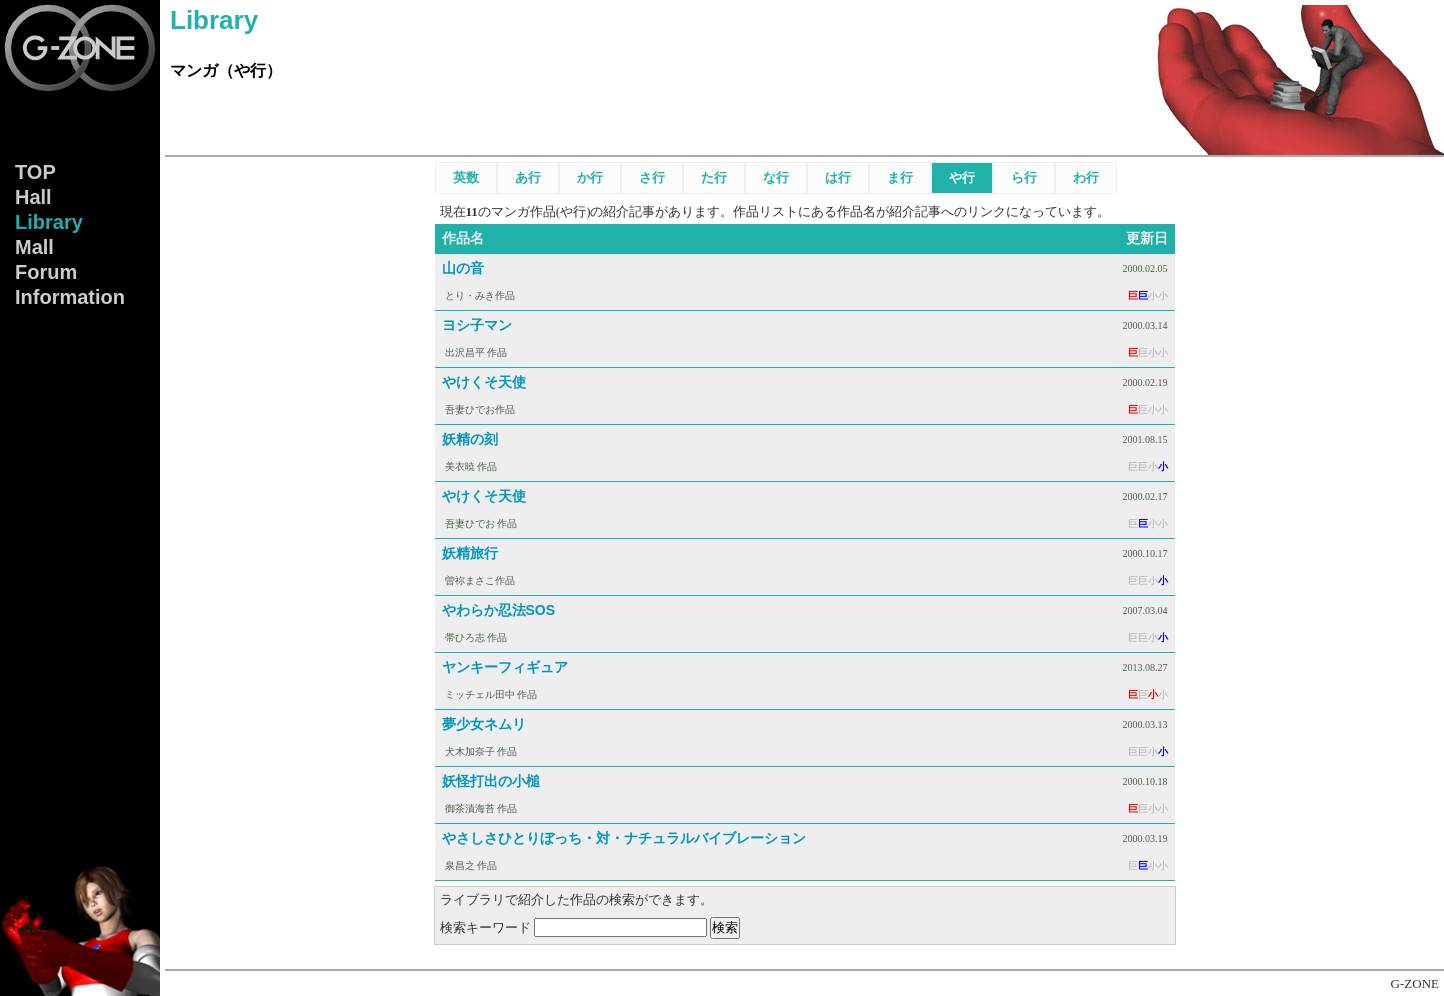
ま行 (900, 177)
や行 (962, 177)
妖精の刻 (470, 439)
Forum (46, 272)
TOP (35, 172)
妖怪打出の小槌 (491, 781)
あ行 (528, 177)
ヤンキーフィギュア (505, 667)
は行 (838, 177)
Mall (34, 247)
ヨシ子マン (477, 325)
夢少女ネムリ (484, 724)
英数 (466, 177)
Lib (49, 222)
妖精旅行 (470, 553)
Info (70, 297)
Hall (33, 197)
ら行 (1024, 177)
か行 (590, 177)
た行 (714, 177)
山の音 (463, 268)
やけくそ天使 (484, 382)
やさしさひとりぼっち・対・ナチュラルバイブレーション (624, 838)
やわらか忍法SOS (499, 610)
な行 (776, 177)
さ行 (652, 177)
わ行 (1086, 177)
